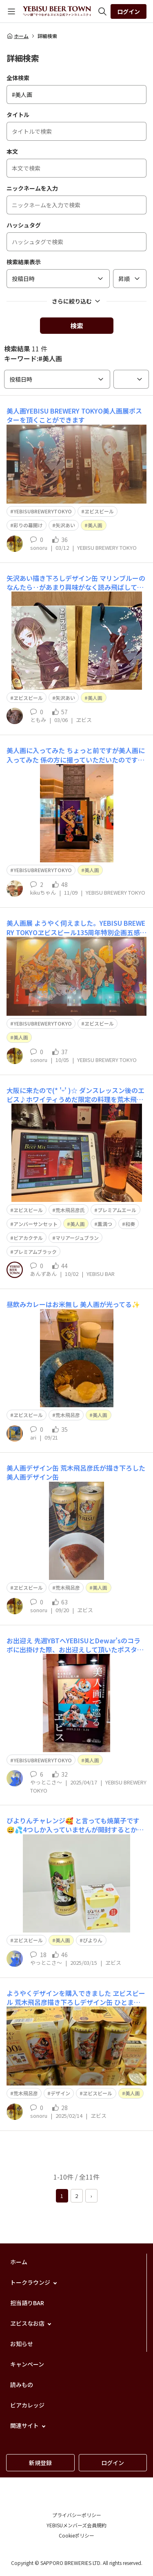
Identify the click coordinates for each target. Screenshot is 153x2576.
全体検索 (18, 78)
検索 (76, 326)
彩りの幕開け (28, 525)
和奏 (130, 1223)
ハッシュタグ (24, 225)
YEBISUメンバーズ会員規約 (76, 2525)
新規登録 (40, 2463)
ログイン (128, 11)
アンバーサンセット (35, 1223)
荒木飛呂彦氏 (70, 1209)
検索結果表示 (24, 262)
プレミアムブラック (35, 1251)
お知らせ (21, 2344)
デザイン (60, 2093)
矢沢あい (65, 525)
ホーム (18, 36)
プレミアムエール (117, 1209)
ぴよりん (92, 1940)
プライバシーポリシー (76, 2514)
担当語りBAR (27, 2303)
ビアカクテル (28, 1237)
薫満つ (105, 1223)
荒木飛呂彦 (67, 1414)
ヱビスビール (99, 511)
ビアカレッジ (27, 2405)
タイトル (18, 114)
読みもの (21, 2384)
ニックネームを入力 (32, 188)
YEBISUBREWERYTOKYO (42, 511)
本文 (12, 151)
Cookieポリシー (76, 2535)
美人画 (95, 525)
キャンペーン (27, 2364)
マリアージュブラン (77, 1237)
